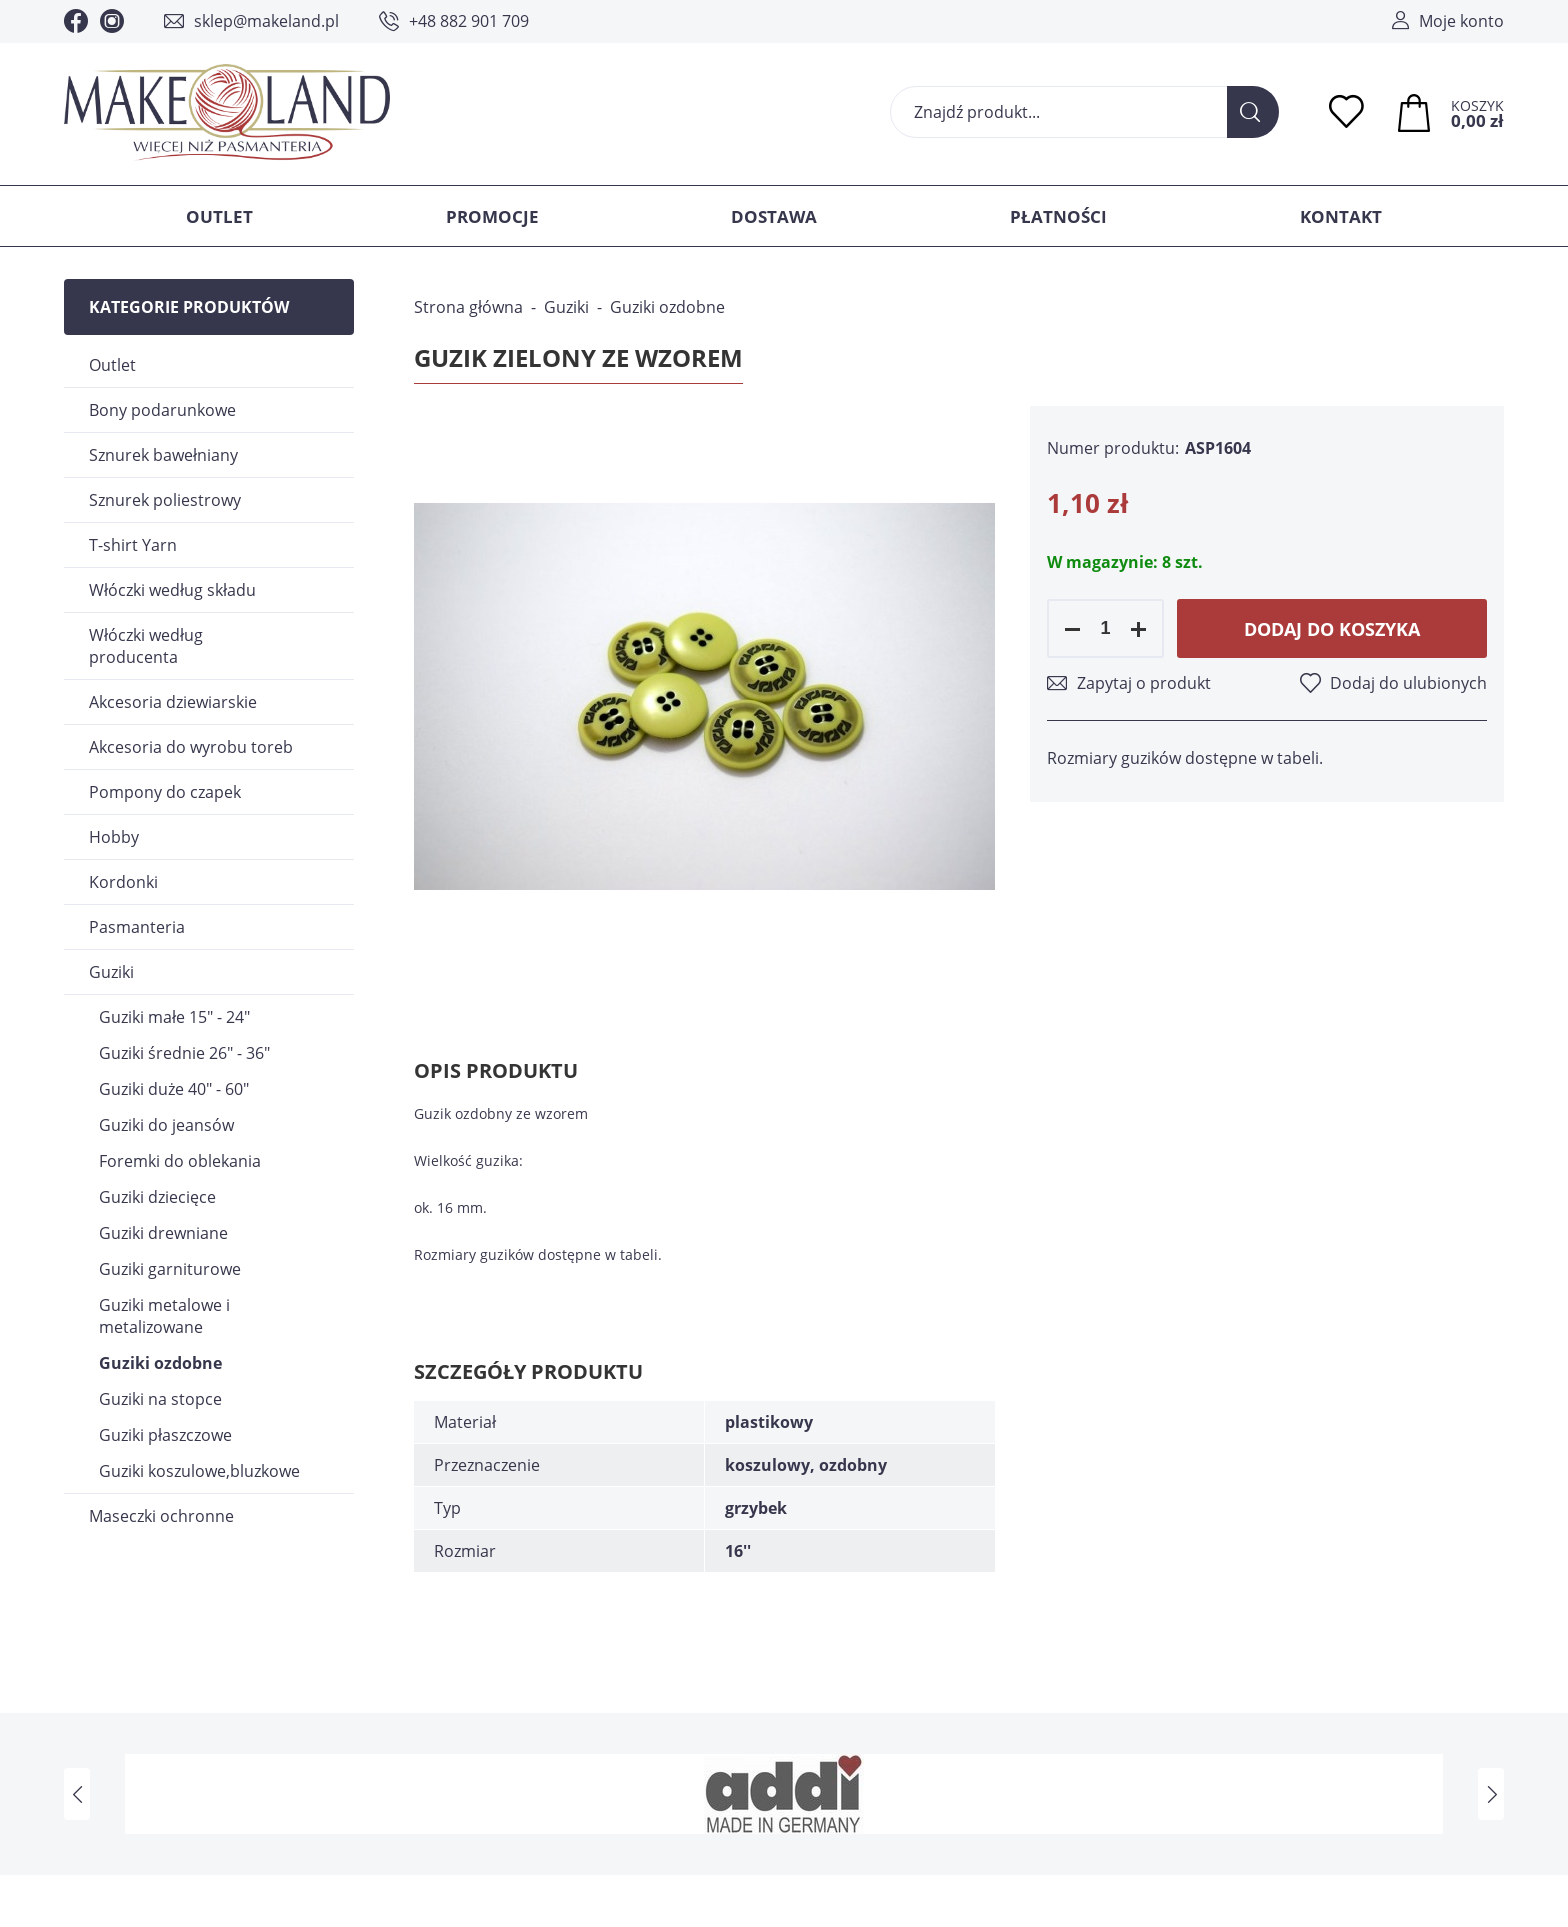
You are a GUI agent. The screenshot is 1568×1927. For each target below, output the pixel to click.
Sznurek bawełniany (163, 455)
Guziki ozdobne (160, 1363)
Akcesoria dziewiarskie (173, 702)
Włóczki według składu (172, 590)
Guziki (111, 972)
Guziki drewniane (163, 1233)
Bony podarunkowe (162, 410)
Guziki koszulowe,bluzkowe (199, 1471)
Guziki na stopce (160, 1399)
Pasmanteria (137, 927)
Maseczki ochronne (161, 1516)
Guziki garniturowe (170, 1269)
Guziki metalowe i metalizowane (164, 1316)
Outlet (219, 216)
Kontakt (1341, 216)
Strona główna (468, 307)
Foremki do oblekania (180, 1161)
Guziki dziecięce (157, 1197)
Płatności (1058, 216)
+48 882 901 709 (469, 21)
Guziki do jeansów (166, 1125)
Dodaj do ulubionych (1408, 683)
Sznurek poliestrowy (165, 500)
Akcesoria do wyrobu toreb (191, 747)
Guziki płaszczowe (165, 1435)
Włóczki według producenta (146, 646)
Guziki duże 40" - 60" (174, 1089)
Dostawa (774, 216)
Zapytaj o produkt (1144, 683)
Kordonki (123, 882)
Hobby (114, 837)
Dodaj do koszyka (1332, 629)
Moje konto (1461, 21)
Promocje (492, 216)
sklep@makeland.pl (266, 21)
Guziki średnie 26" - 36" (184, 1053)
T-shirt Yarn (133, 545)
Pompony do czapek (165, 792)
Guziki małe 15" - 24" (174, 1017)
